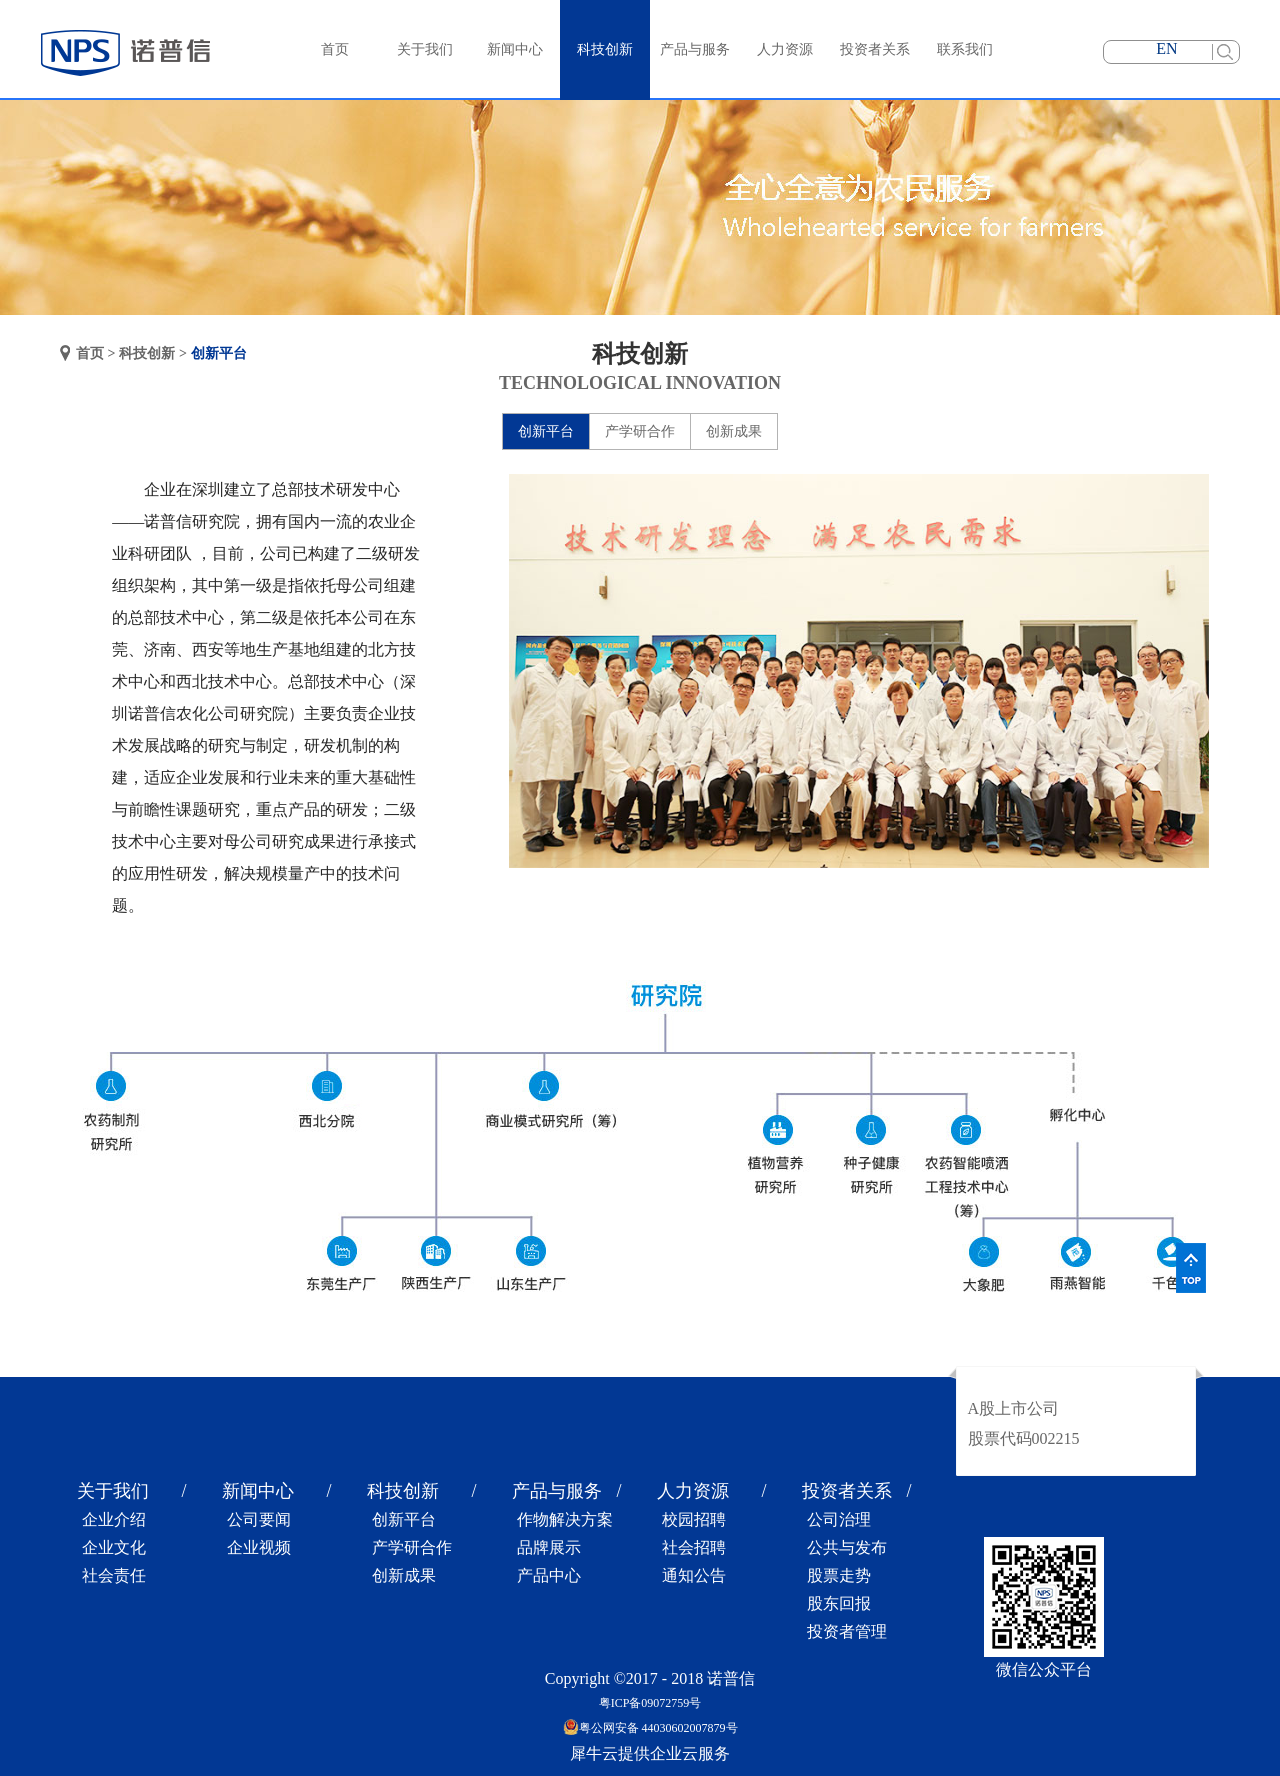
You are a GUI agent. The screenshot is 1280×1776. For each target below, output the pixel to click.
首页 (335, 49)
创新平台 (219, 353)
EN (1166, 48)
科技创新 (147, 353)
